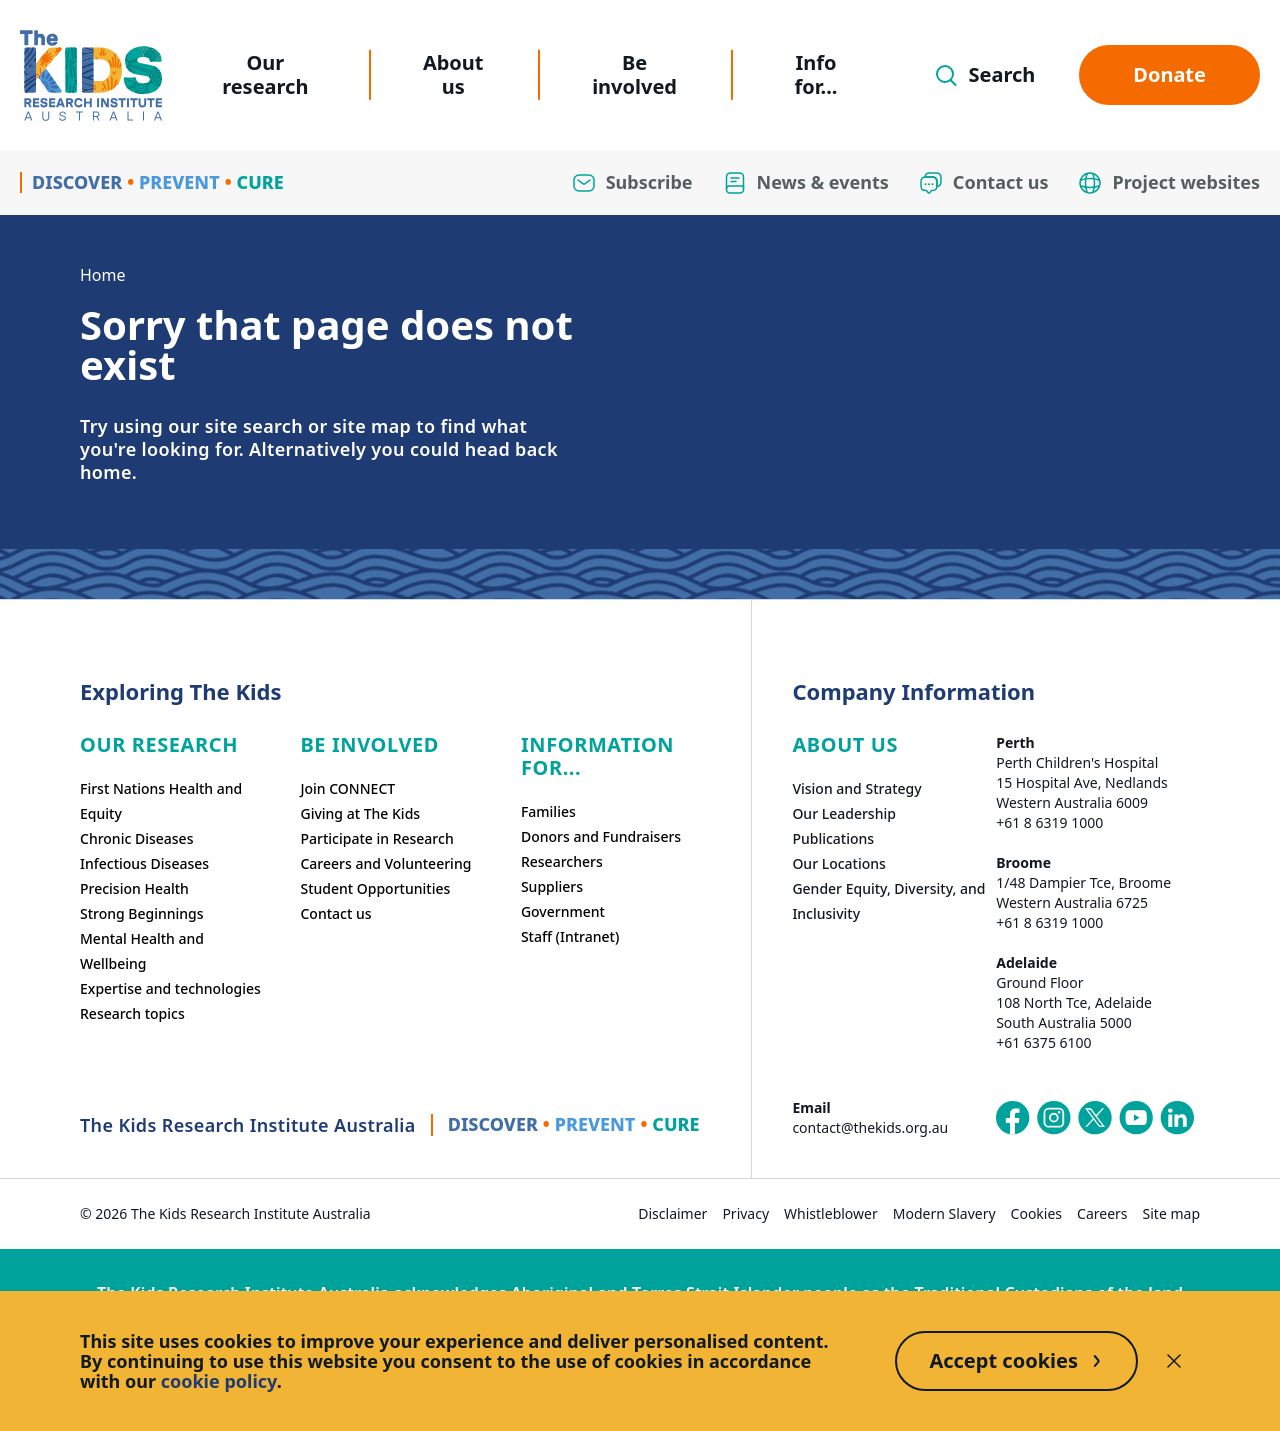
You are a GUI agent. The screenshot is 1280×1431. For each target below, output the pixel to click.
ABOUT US (845, 744)
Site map (1171, 1213)
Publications (833, 838)
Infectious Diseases (144, 863)
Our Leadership (844, 813)
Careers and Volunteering (385, 863)
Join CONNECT (347, 788)
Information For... (597, 756)
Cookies (1036, 1213)
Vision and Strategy (856, 788)
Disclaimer (672, 1213)
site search (254, 426)
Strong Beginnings (142, 913)
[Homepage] (91, 75)
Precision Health (134, 888)
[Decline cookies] (1174, 1361)
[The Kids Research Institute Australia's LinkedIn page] (1177, 1118)
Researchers (562, 861)
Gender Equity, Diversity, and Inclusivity (888, 901)
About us (453, 74)
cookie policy (219, 1381)
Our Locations (839, 863)
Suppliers (552, 886)
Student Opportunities (375, 888)
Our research (265, 74)
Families (548, 811)
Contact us (335, 913)
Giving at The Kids (360, 813)
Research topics (132, 1013)
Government (563, 911)
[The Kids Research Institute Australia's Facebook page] (1013, 1118)
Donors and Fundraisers (601, 836)
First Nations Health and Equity (161, 801)
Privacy (745, 1213)
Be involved (634, 74)
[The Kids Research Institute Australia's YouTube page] (1136, 1118)
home (106, 472)
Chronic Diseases (136, 838)
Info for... (816, 74)
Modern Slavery (944, 1213)
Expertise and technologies (170, 988)
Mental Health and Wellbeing (142, 951)
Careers (1102, 1213)
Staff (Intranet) (570, 936)
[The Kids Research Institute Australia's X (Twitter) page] (1095, 1118)
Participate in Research (376, 838)
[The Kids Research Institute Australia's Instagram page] (1054, 1118)
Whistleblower (831, 1213)
